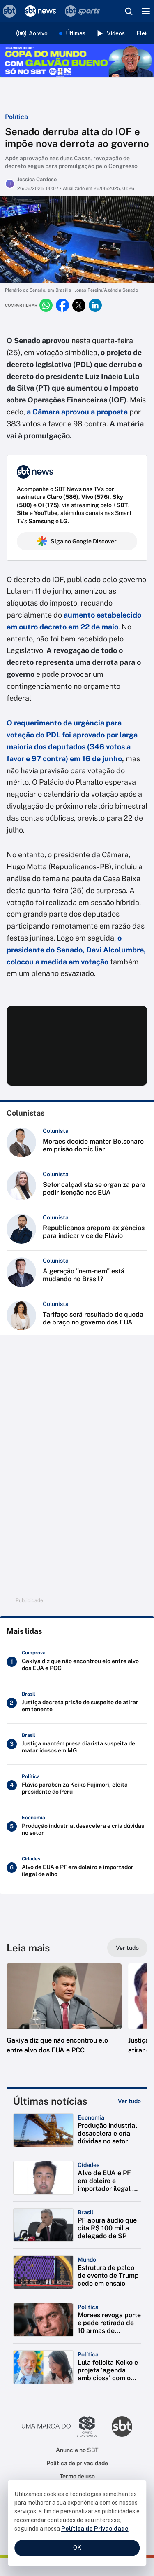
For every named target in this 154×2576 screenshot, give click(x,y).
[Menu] (146, 11)
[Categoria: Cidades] (88, 2165)
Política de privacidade (77, 2463)
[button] (64, 2017)
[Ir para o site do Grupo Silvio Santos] (64, 2426)
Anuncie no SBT (77, 2450)
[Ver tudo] (127, 1947)
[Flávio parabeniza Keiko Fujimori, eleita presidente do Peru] (77, 1785)
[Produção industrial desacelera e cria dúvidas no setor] (77, 1826)
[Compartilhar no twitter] (78, 305)
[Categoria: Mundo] (87, 2259)
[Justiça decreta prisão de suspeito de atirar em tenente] (77, 1703)
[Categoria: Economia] (91, 2117)
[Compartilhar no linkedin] (95, 305)
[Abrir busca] (128, 11)
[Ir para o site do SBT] (122, 2426)
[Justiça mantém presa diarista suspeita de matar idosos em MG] (77, 1744)
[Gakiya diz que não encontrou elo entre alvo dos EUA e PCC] (77, 1661)
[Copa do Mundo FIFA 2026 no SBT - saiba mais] (77, 60)
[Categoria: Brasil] (85, 2212)
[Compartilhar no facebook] (62, 305)
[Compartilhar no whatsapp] (46, 305)
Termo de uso (77, 2476)
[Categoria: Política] (88, 2307)
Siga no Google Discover (77, 541)
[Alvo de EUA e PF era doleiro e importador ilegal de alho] (77, 1867)
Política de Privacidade (95, 2528)
